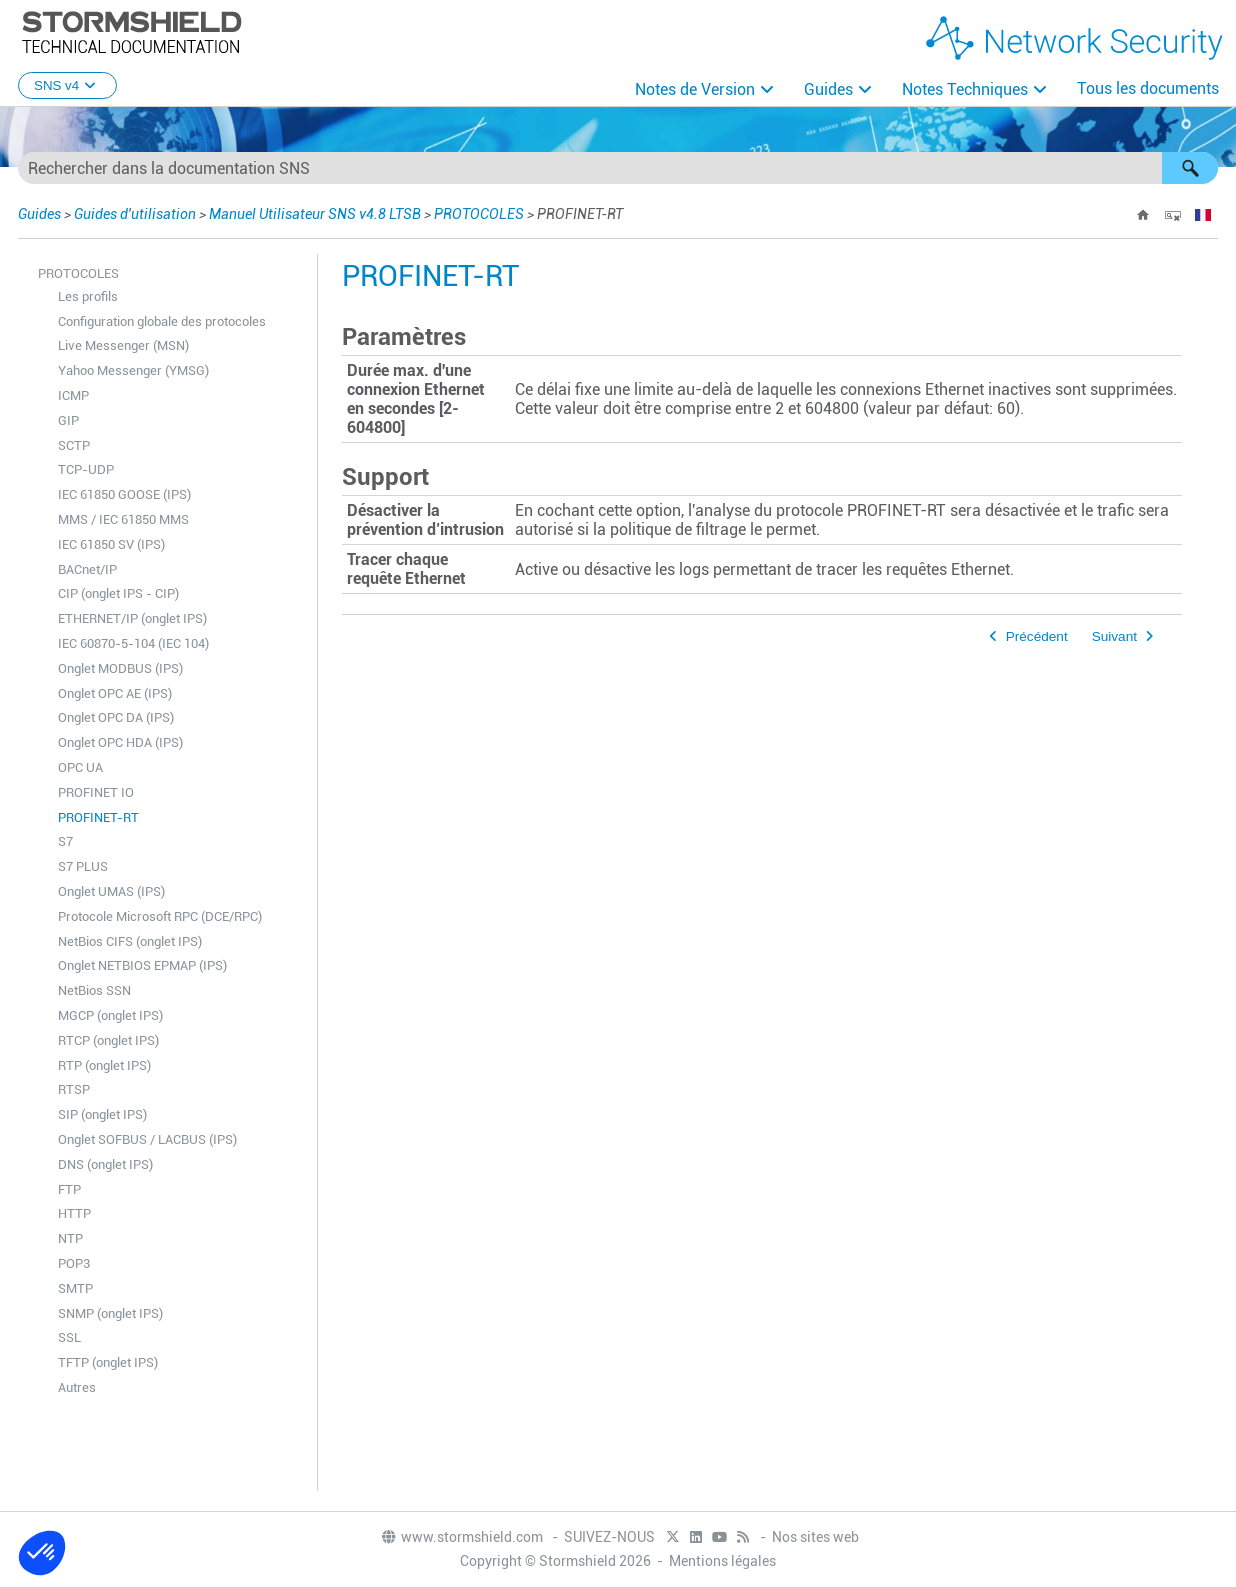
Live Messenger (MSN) (123, 345)
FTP (69, 1189)
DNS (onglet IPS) (105, 1164)
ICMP (73, 395)
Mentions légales (722, 1561)
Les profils (88, 296)
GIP (68, 420)
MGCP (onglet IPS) (110, 1015)
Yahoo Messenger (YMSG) (133, 370)
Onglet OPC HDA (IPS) (120, 742)
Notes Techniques (965, 89)
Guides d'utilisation (135, 214)
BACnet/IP (87, 569)
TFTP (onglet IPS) (108, 1362)
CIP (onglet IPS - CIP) (118, 593)
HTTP (74, 1213)
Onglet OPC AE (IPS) (115, 693)
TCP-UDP (86, 469)
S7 (65, 841)
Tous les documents (1148, 88)
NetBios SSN (94, 990)
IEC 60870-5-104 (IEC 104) (133, 643)
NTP (70, 1238)
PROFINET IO (96, 792)
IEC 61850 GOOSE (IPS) (124, 494)
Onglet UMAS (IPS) (111, 891)
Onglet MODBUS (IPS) (120, 668)
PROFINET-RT (98, 817)
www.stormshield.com (461, 1537)
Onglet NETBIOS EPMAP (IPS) (142, 965)
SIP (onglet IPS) (102, 1114)
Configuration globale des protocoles (162, 321)
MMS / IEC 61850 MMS (123, 519)
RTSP (74, 1089)
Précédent (1037, 636)
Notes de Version (695, 89)
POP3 (74, 1263)
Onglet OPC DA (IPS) (116, 717)
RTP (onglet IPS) (104, 1065)
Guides (828, 89)
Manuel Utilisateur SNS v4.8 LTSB (315, 214)
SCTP (74, 445)
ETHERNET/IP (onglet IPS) (132, 618)
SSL (69, 1337)
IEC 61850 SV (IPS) (111, 544)
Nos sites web (815, 1537)
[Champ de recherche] (618, 168)
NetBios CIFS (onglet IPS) (130, 941)
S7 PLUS (83, 866)
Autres (77, 1387)
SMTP (75, 1288)
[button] (1190, 168)
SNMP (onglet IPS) (110, 1313)
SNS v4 (67, 85)
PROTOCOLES (479, 214)
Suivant (1114, 636)
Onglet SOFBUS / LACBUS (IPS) (147, 1139)
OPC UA (80, 767)
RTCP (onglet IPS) (108, 1040)
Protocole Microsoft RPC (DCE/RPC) (160, 916)
